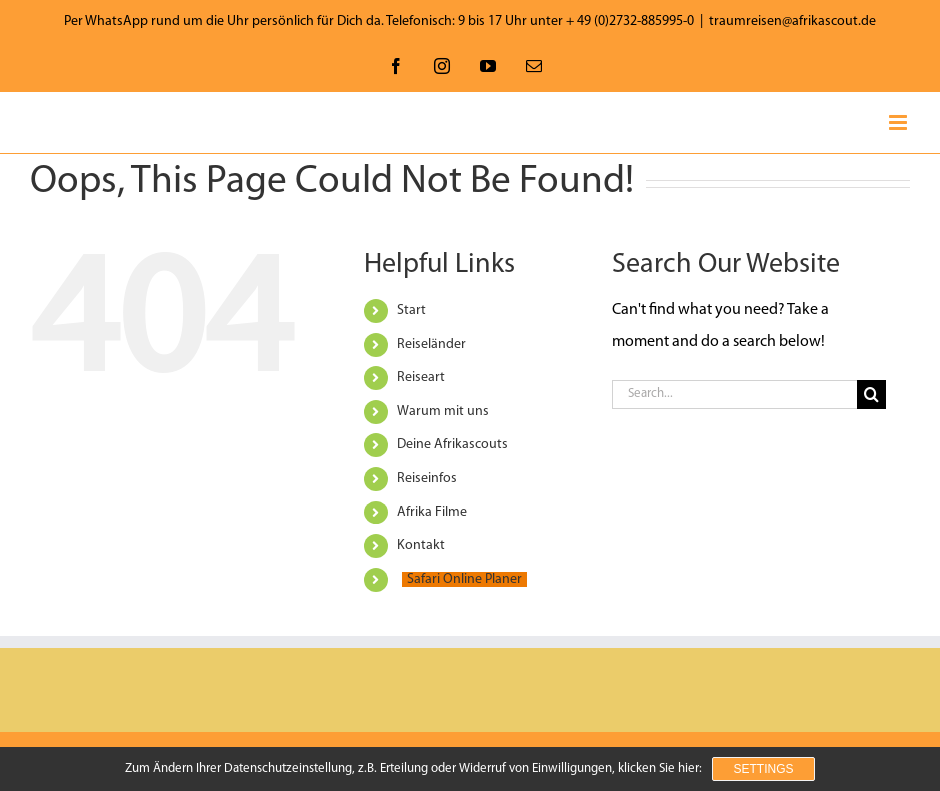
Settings (763, 769)
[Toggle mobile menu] (899, 122)
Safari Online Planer (464, 579)
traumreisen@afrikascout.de (792, 21)
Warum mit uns (443, 411)
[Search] (871, 394)
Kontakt (421, 545)
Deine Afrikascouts (452, 444)
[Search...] (734, 394)
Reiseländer (431, 344)
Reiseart (421, 377)
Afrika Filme (432, 512)
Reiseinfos (427, 478)
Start (411, 310)
